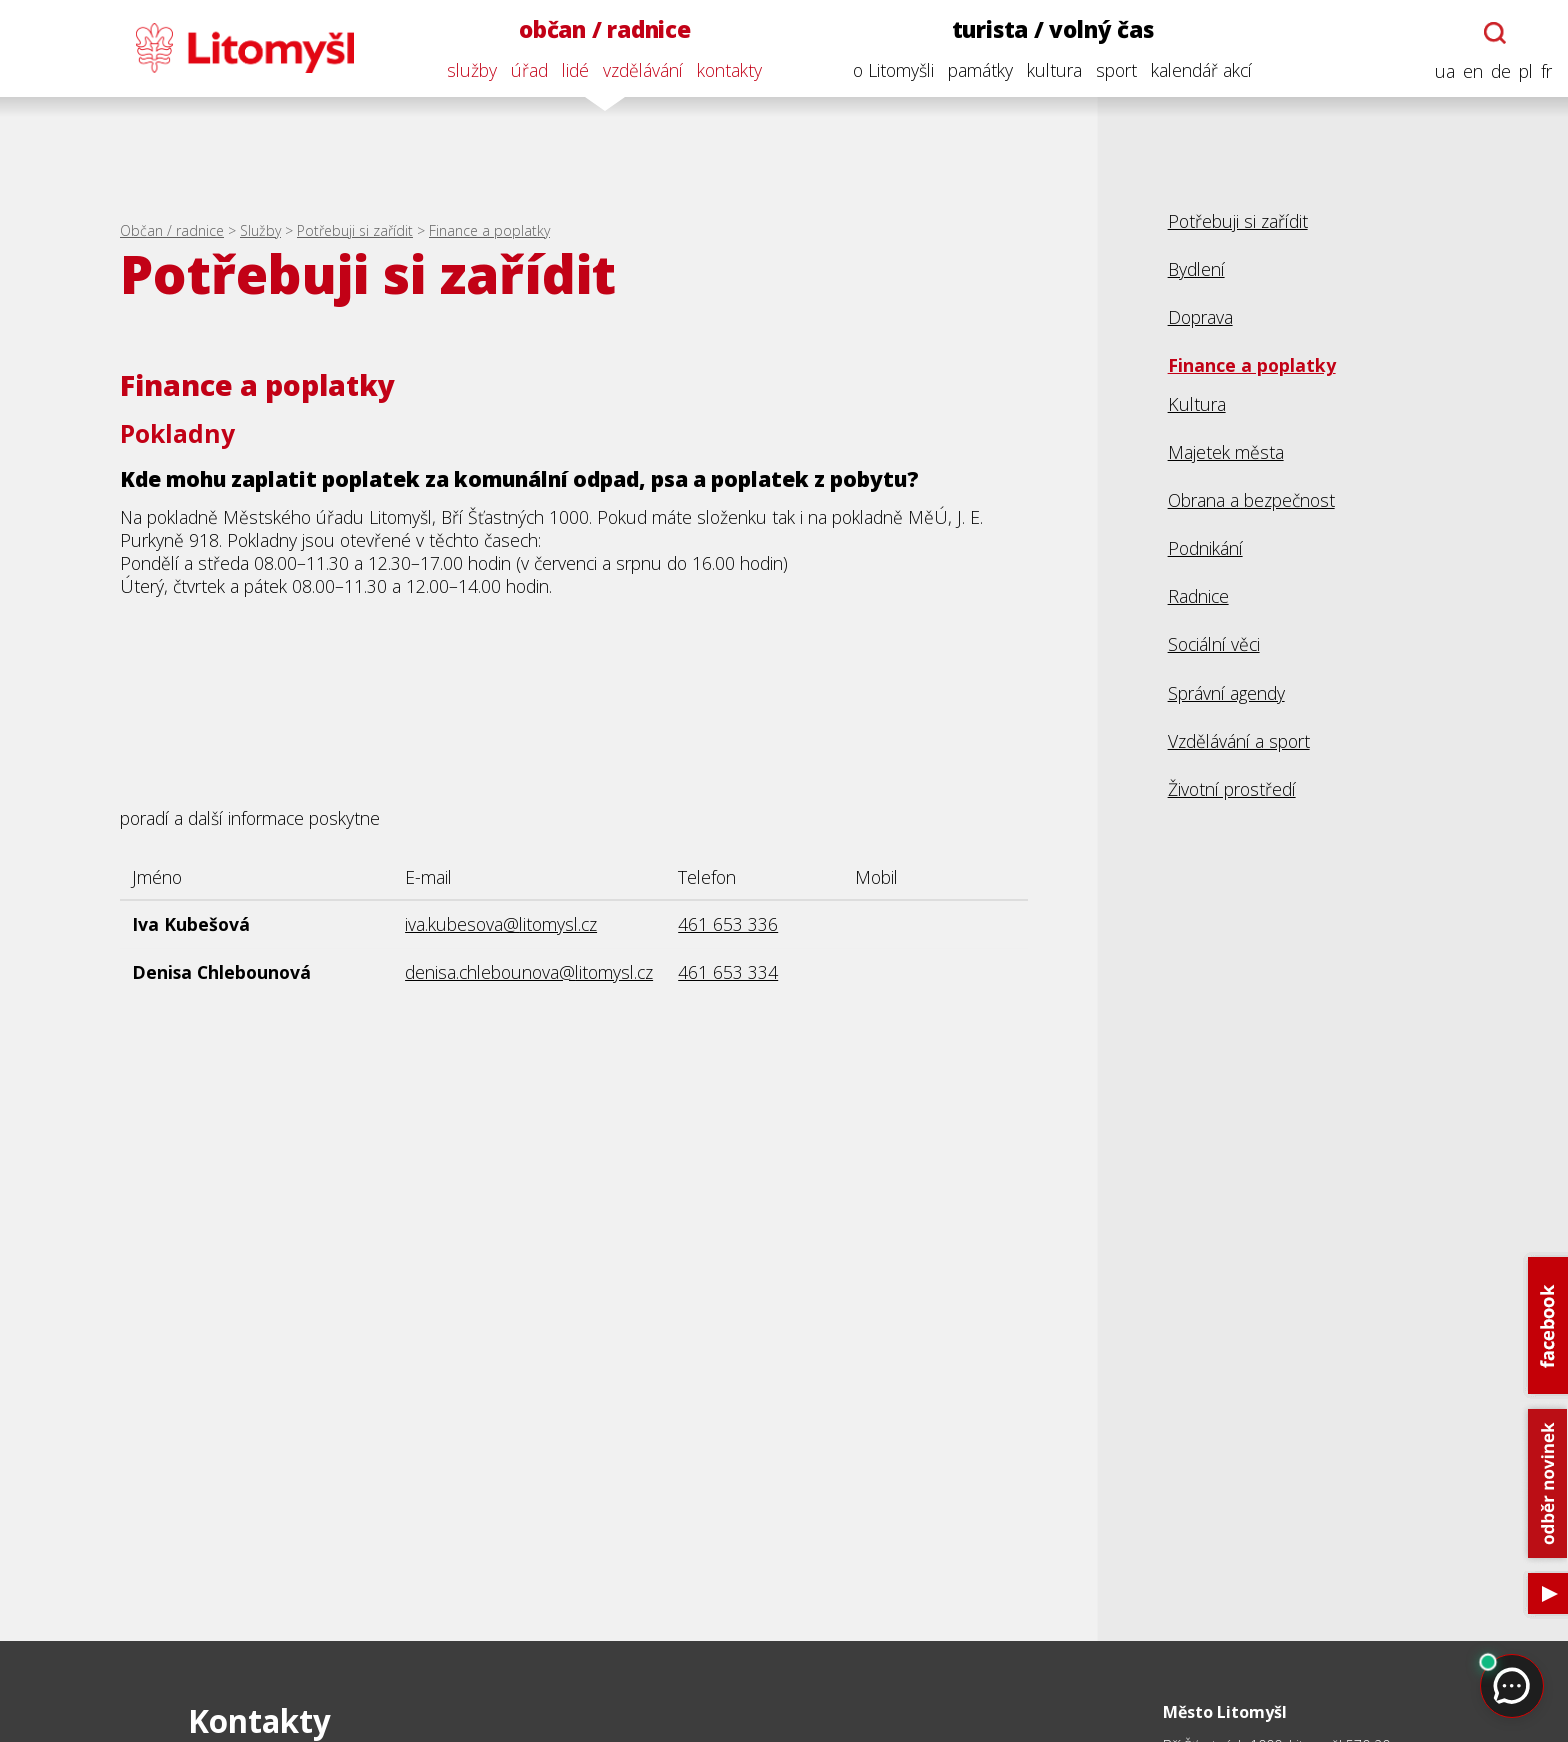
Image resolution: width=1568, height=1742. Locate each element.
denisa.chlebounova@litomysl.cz (529, 972)
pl (1526, 71)
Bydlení (1196, 269)
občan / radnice (605, 29)
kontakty (729, 70)
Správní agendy (1226, 693)
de (1501, 71)
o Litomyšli (893, 70)
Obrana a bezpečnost (1251, 500)
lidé (575, 70)
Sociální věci (1214, 644)
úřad (529, 70)
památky (980, 70)
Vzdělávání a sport (1239, 741)
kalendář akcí (1201, 70)
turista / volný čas (1053, 29)
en (1473, 71)
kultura (1054, 70)
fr (1546, 71)
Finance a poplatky (489, 230)
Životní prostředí (1232, 789)
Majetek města (1226, 452)
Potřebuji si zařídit (355, 230)
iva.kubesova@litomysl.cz (501, 924)
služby (472, 70)
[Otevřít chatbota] (1495, 33)
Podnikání (1205, 548)
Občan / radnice (172, 230)
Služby (260, 230)
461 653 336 (728, 924)
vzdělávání (643, 70)
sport (1116, 70)
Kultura (1197, 404)
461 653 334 (728, 972)
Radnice (1198, 596)
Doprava (1200, 317)
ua (1445, 71)
